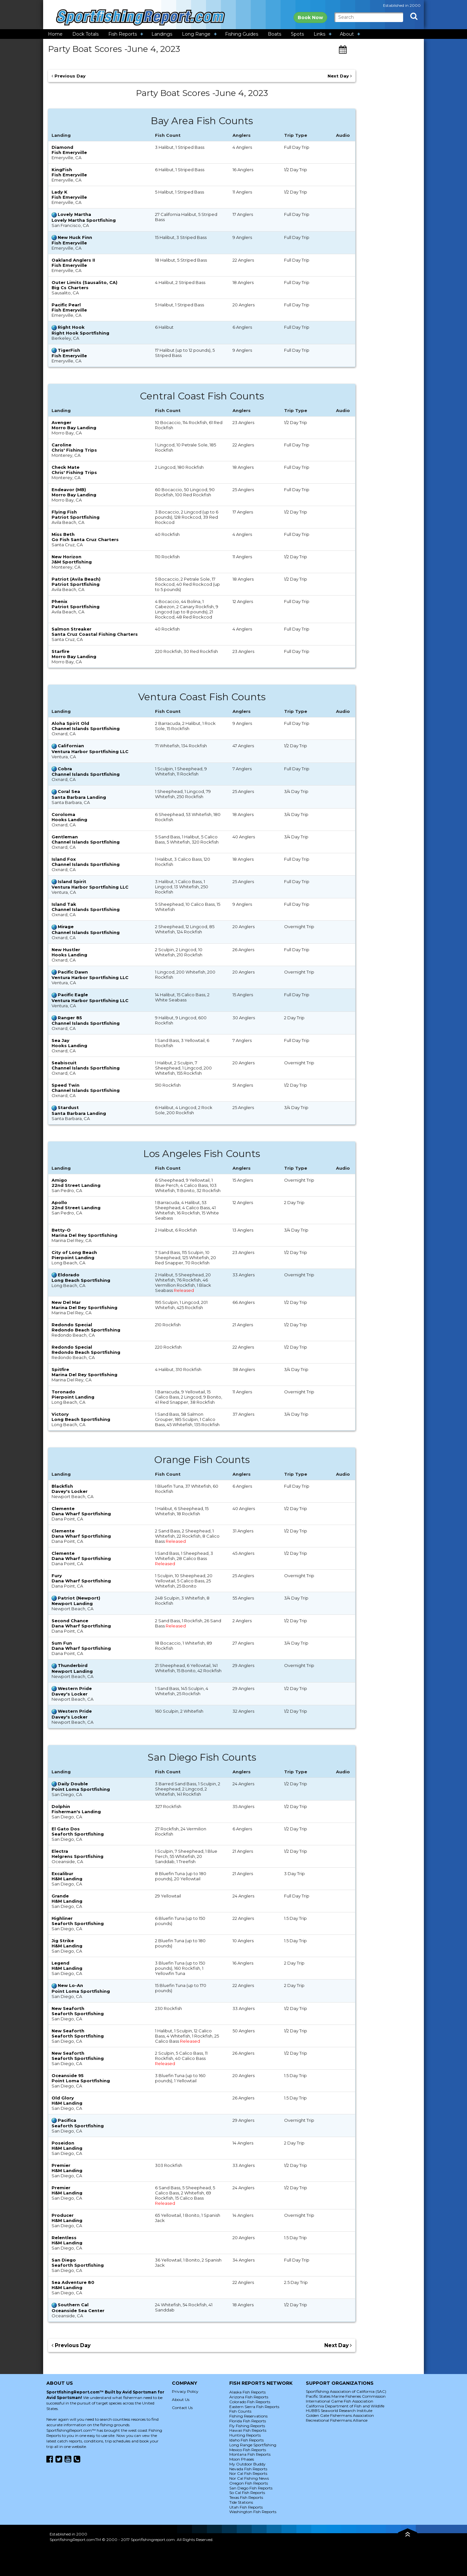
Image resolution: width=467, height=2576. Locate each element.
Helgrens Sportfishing (77, 1856)
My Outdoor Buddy (247, 2464)
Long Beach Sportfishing (81, 1280)
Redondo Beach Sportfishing (86, 1329)
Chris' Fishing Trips (74, 450)
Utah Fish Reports (246, 2507)
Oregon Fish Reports (248, 2483)
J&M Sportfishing (72, 561)
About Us (180, 2399)
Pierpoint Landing (73, 1257)
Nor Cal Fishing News (249, 2478)
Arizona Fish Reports (248, 2396)
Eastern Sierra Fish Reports (254, 2406)
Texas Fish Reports (246, 2497)
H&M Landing (67, 1878)
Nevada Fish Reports (248, 2468)
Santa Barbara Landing (79, 797)
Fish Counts (240, 2411)
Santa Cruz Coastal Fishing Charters (95, 634)
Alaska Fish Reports (247, 2392)
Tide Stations (241, 2502)
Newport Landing (72, 1603)
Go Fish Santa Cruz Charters (85, 539)
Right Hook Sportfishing (80, 333)
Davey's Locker (70, 1491)
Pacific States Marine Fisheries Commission (346, 2396)
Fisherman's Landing (76, 1811)
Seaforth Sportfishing (78, 1834)
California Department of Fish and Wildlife (345, 2406)
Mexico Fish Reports (247, 2449)
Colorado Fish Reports (249, 2401)
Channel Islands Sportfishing (86, 728)
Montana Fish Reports (249, 2454)
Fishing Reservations (248, 2416)
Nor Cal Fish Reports (248, 2473)
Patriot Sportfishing (76, 517)
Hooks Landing (69, 819)
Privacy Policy (185, 2391)
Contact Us (182, 2407)
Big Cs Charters (70, 287)
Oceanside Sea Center (78, 2310)
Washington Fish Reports (252, 2511)
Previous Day (69, 75)
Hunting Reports (245, 2435)
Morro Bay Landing (74, 427)
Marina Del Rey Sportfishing (84, 1235)
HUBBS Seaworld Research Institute (339, 2410)
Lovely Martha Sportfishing (84, 220)
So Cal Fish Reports (247, 2492)
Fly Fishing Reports (247, 2425)
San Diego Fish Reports (250, 2488)
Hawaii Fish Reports (247, 2430)
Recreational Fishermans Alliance (336, 2420)
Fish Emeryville (69, 152)
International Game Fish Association (339, 2401)
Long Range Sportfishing (252, 2444)
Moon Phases (241, 2459)
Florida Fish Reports (247, 2420)
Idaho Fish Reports (246, 2440)
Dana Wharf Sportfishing (81, 1513)
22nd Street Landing (76, 1185)
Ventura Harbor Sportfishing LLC (90, 751)
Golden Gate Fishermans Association (340, 2415)
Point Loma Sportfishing (81, 1789)
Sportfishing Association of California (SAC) (346, 2391)
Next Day (340, 75)
